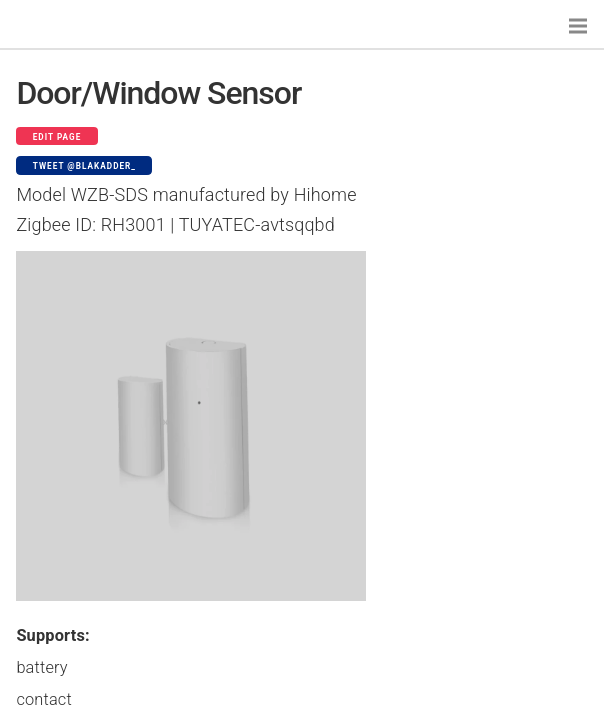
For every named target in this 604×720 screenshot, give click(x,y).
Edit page (57, 137)
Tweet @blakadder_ (84, 166)
